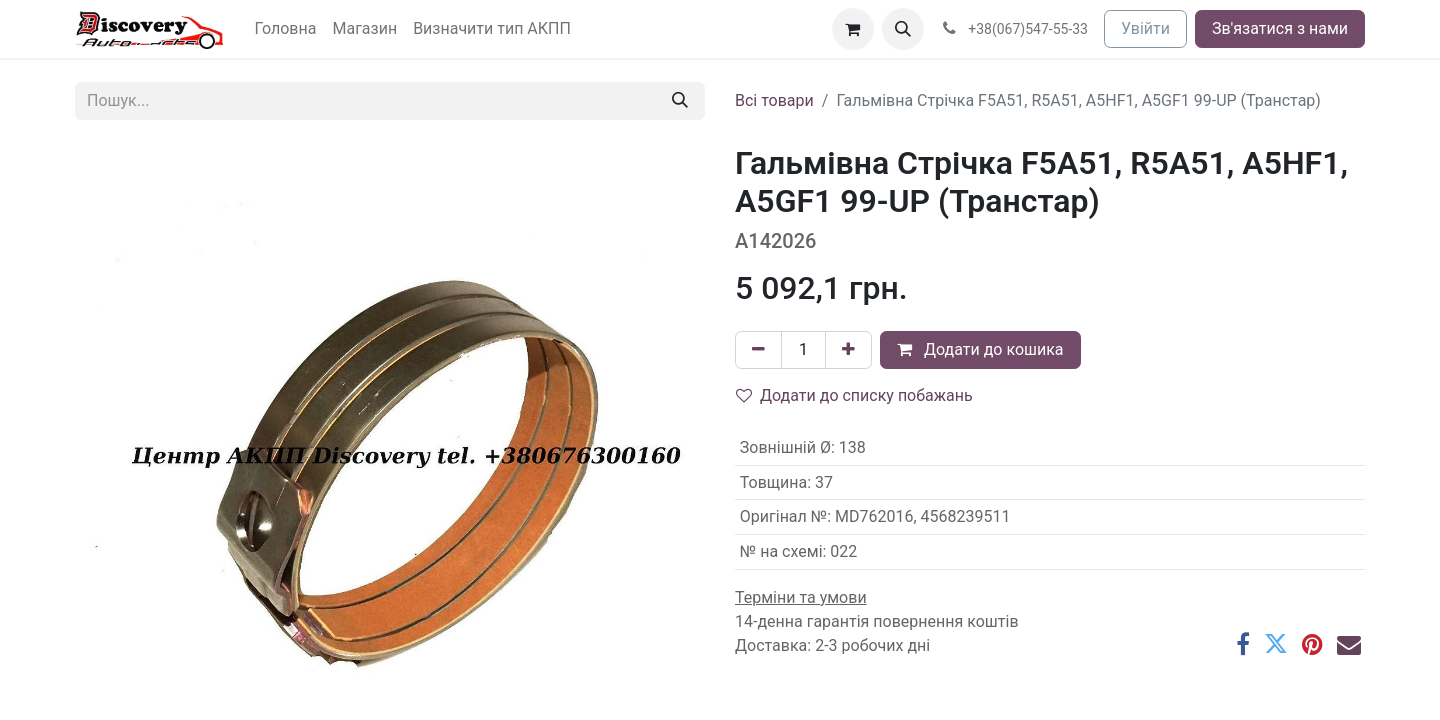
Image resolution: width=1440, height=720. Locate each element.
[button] (903, 29)
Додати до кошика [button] (980, 349)
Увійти (1145, 28)
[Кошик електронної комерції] (853, 29)
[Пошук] (680, 101)
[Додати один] (848, 350)
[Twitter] (1276, 644)
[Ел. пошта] (1349, 644)
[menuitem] (286, 29)
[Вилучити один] (758, 350)
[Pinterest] (1312, 644)
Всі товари (774, 100)
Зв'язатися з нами (1280, 28)
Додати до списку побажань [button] (854, 395)
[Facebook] (1243, 644)
